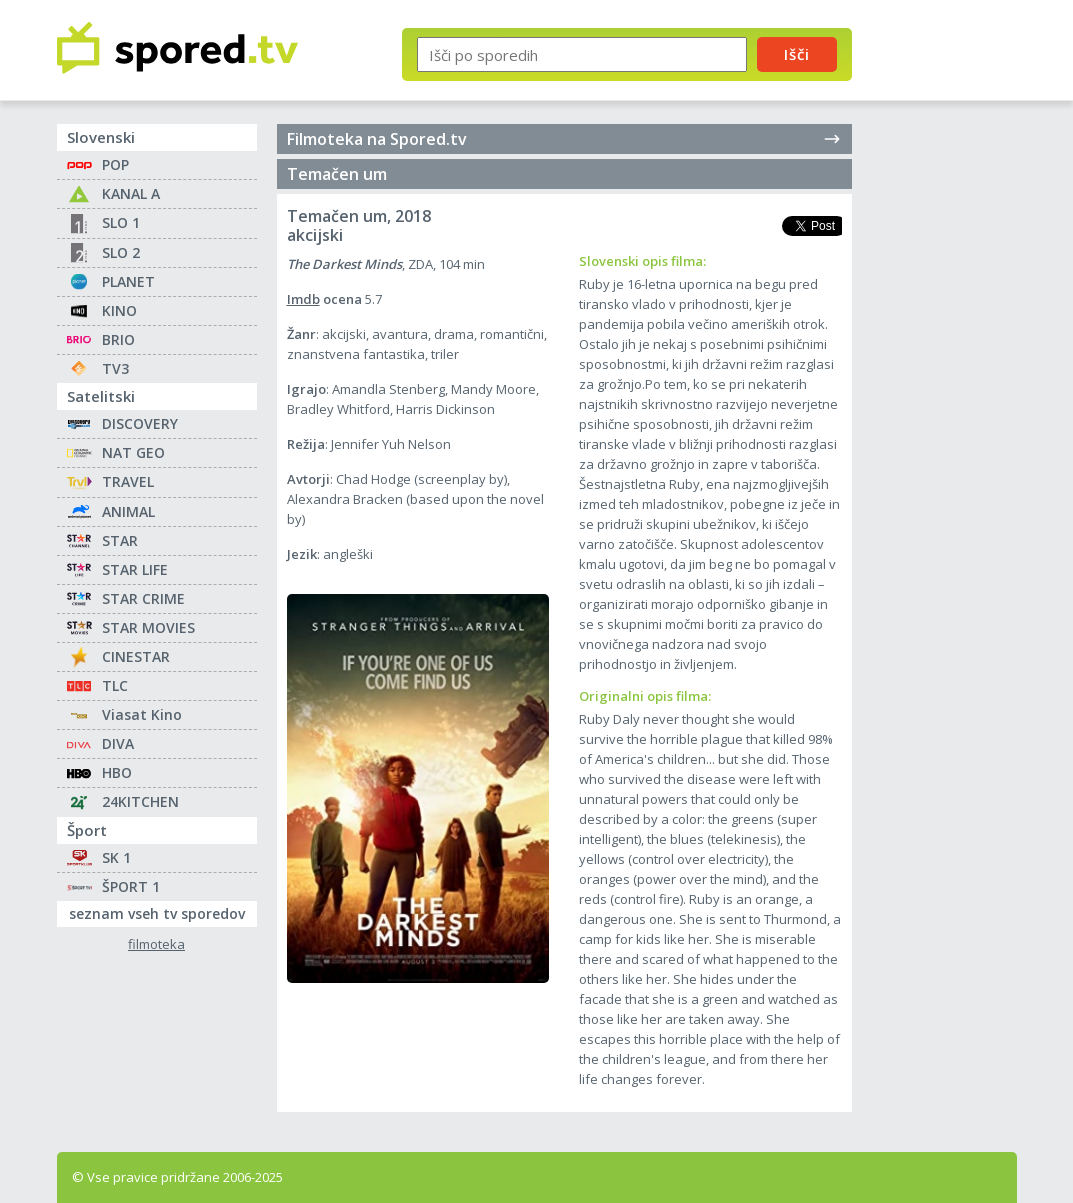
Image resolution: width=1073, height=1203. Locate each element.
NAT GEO (133, 452)
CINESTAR (136, 656)
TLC (115, 685)
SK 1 (116, 857)
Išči (797, 54)
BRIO (118, 339)
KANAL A (131, 193)
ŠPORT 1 (131, 886)
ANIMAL (128, 511)
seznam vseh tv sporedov (163, 912)
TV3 (115, 368)
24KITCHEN (140, 801)
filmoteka (156, 944)
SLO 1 (121, 222)
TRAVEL (128, 481)
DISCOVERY (140, 423)
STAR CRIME (143, 598)
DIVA (118, 743)
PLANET (128, 281)
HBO (117, 772)
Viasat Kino (142, 714)
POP (115, 164)
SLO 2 (121, 252)
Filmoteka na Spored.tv (564, 139)
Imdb (303, 299)
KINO (119, 310)
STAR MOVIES (148, 627)
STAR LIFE (135, 569)
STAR (120, 540)
